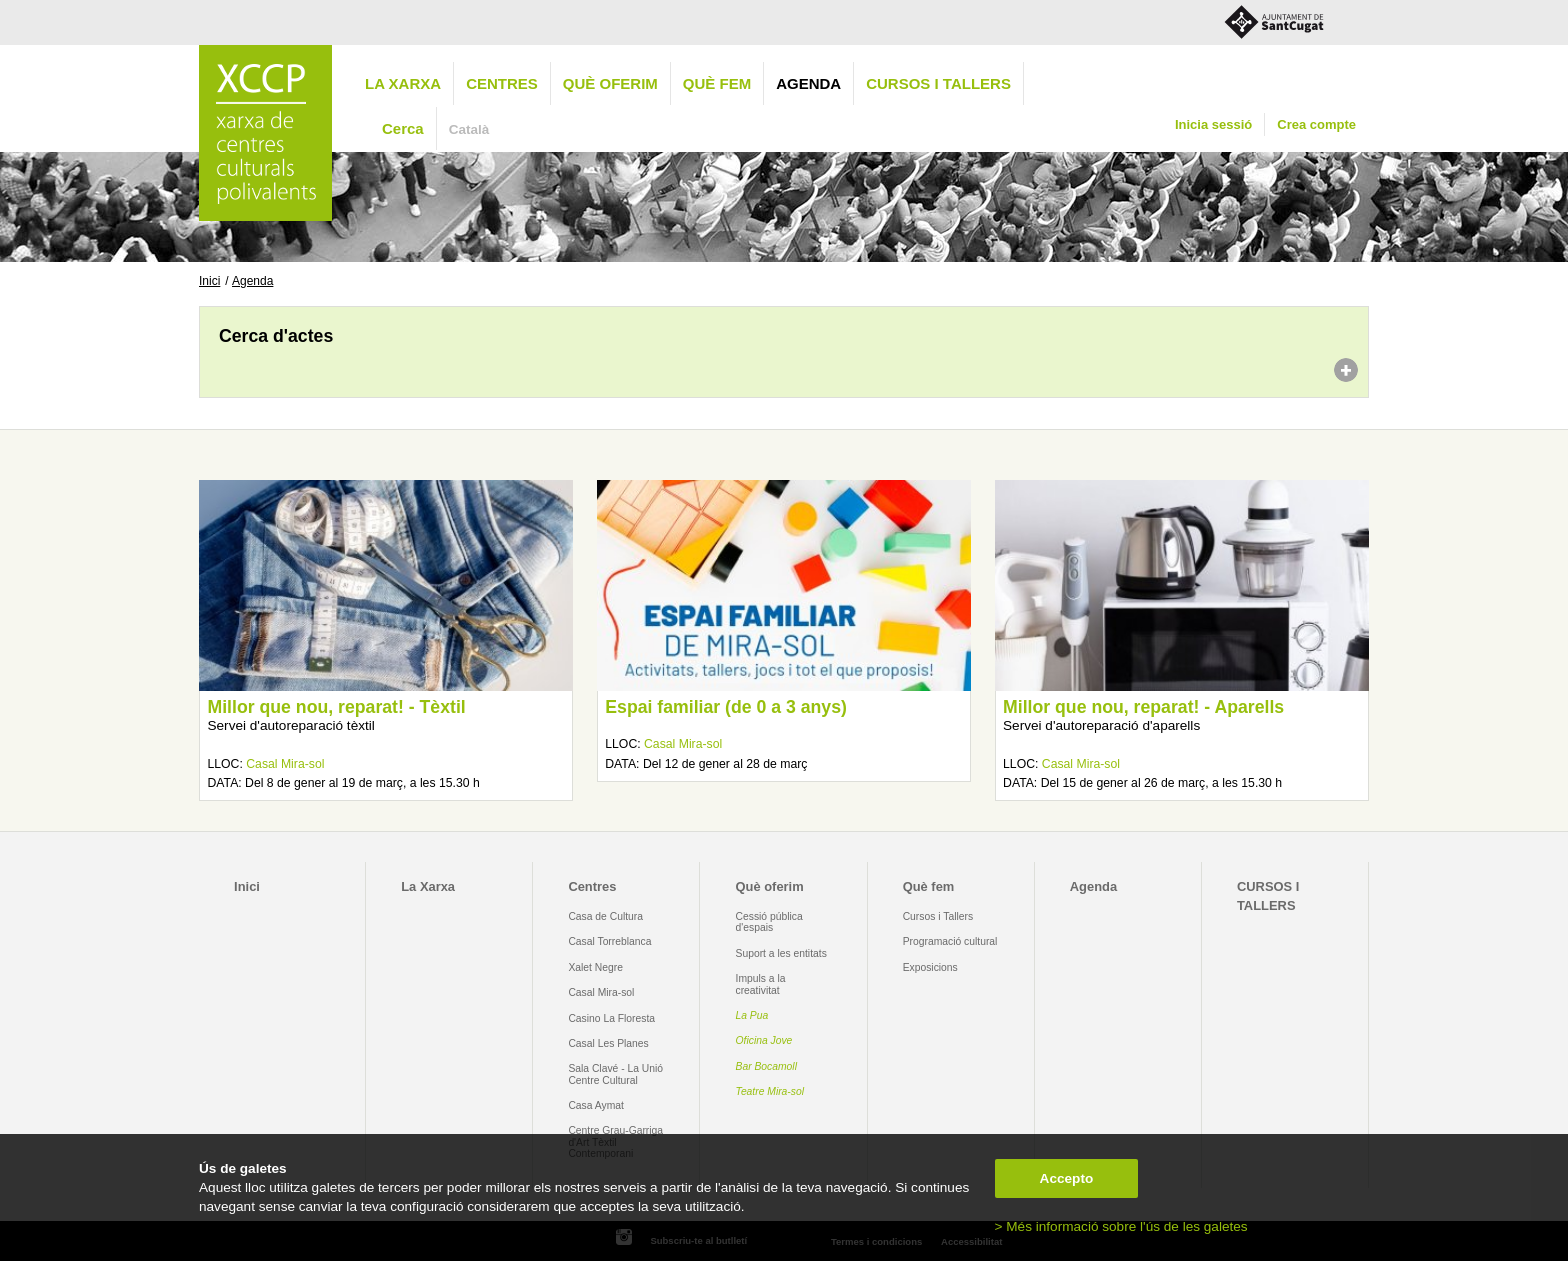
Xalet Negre (595, 967)
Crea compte (1316, 124)
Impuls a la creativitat (761, 984)
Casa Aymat (596, 1105)
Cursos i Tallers (938, 916)
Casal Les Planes (608, 1043)
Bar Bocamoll (766, 1066)
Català (469, 129)
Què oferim (610, 83)
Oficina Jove (764, 1040)
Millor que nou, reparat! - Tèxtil (336, 707)
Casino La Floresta (611, 1018)
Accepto (1067, 1178)
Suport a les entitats (781, 953)
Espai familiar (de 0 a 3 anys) (726, 707)
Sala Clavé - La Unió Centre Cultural (615, 1074)
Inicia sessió (1213, 124)
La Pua (752, 1015)
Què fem (717, 83)
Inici (209, 281)
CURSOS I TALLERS (938, 83)
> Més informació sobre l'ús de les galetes (1121, 1226)
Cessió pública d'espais (769, 922)
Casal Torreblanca (609, 941)
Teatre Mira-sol (770, 1091)
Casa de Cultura (605, 916)
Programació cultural (950, 941)
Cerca (403, 128)
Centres (502, 83)
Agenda (808, 83)
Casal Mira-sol (285, 764)
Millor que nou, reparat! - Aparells (1143, 707)
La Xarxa (403, 83)
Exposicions (930, 967)
